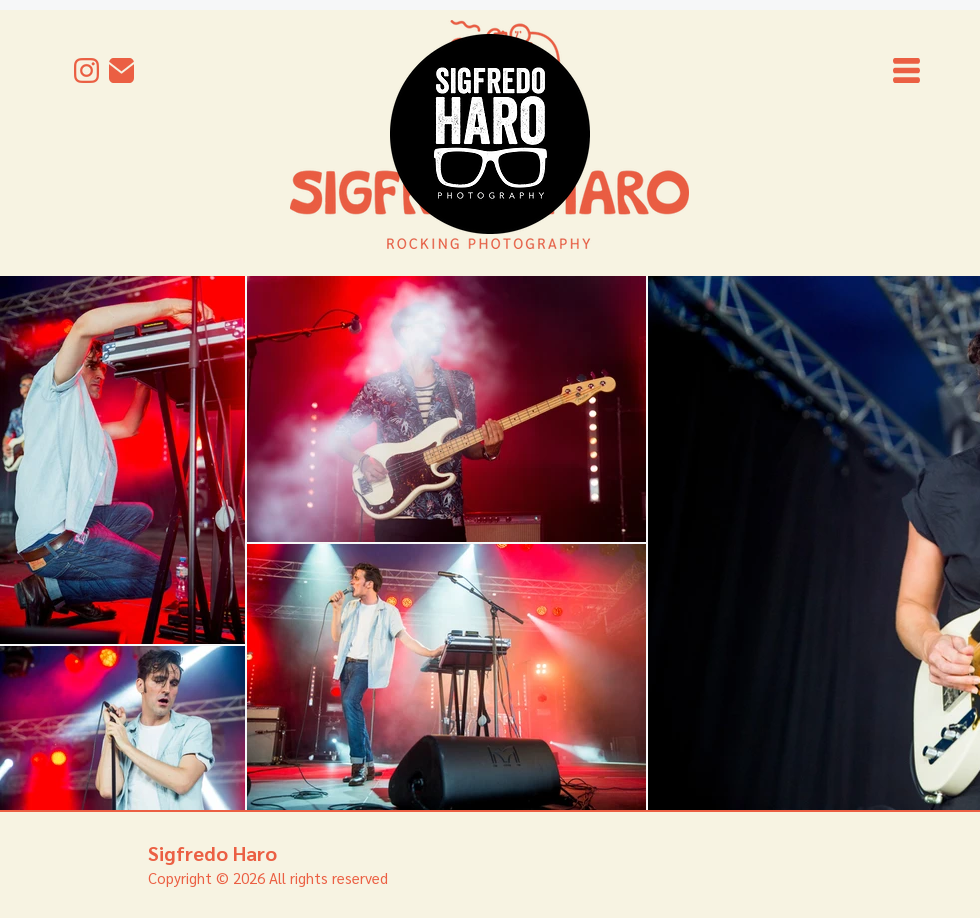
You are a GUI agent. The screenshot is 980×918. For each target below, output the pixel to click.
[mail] (121, 70)
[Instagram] (86, 70)
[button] (906, 70)
